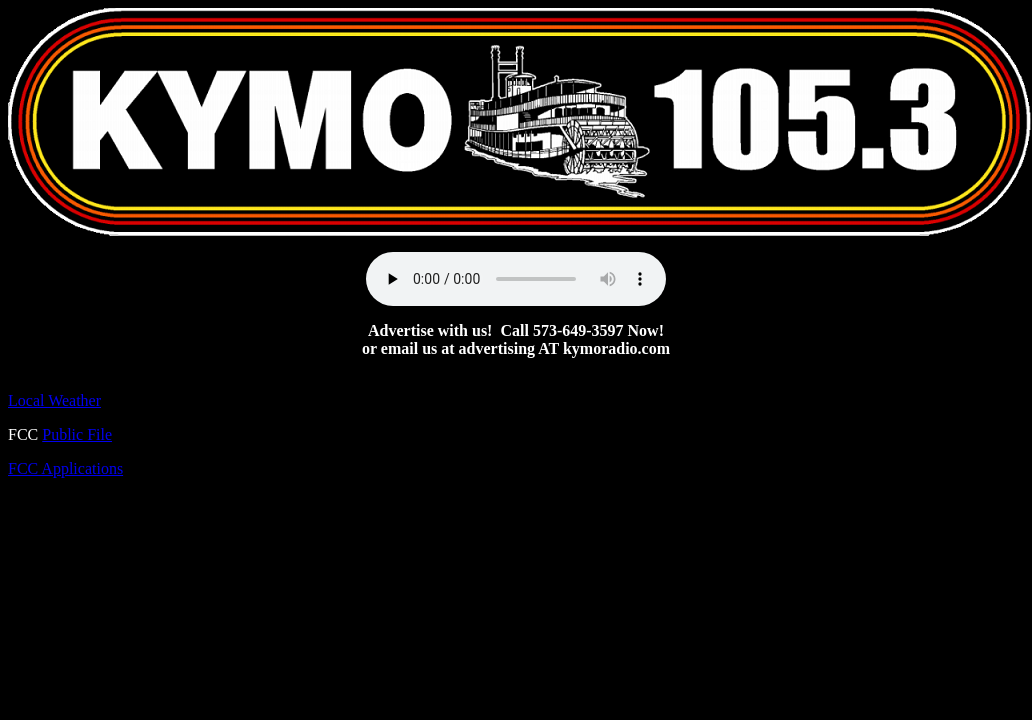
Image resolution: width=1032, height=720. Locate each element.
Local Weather (54, 400)
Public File (77, 434)
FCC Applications (65, 468)
